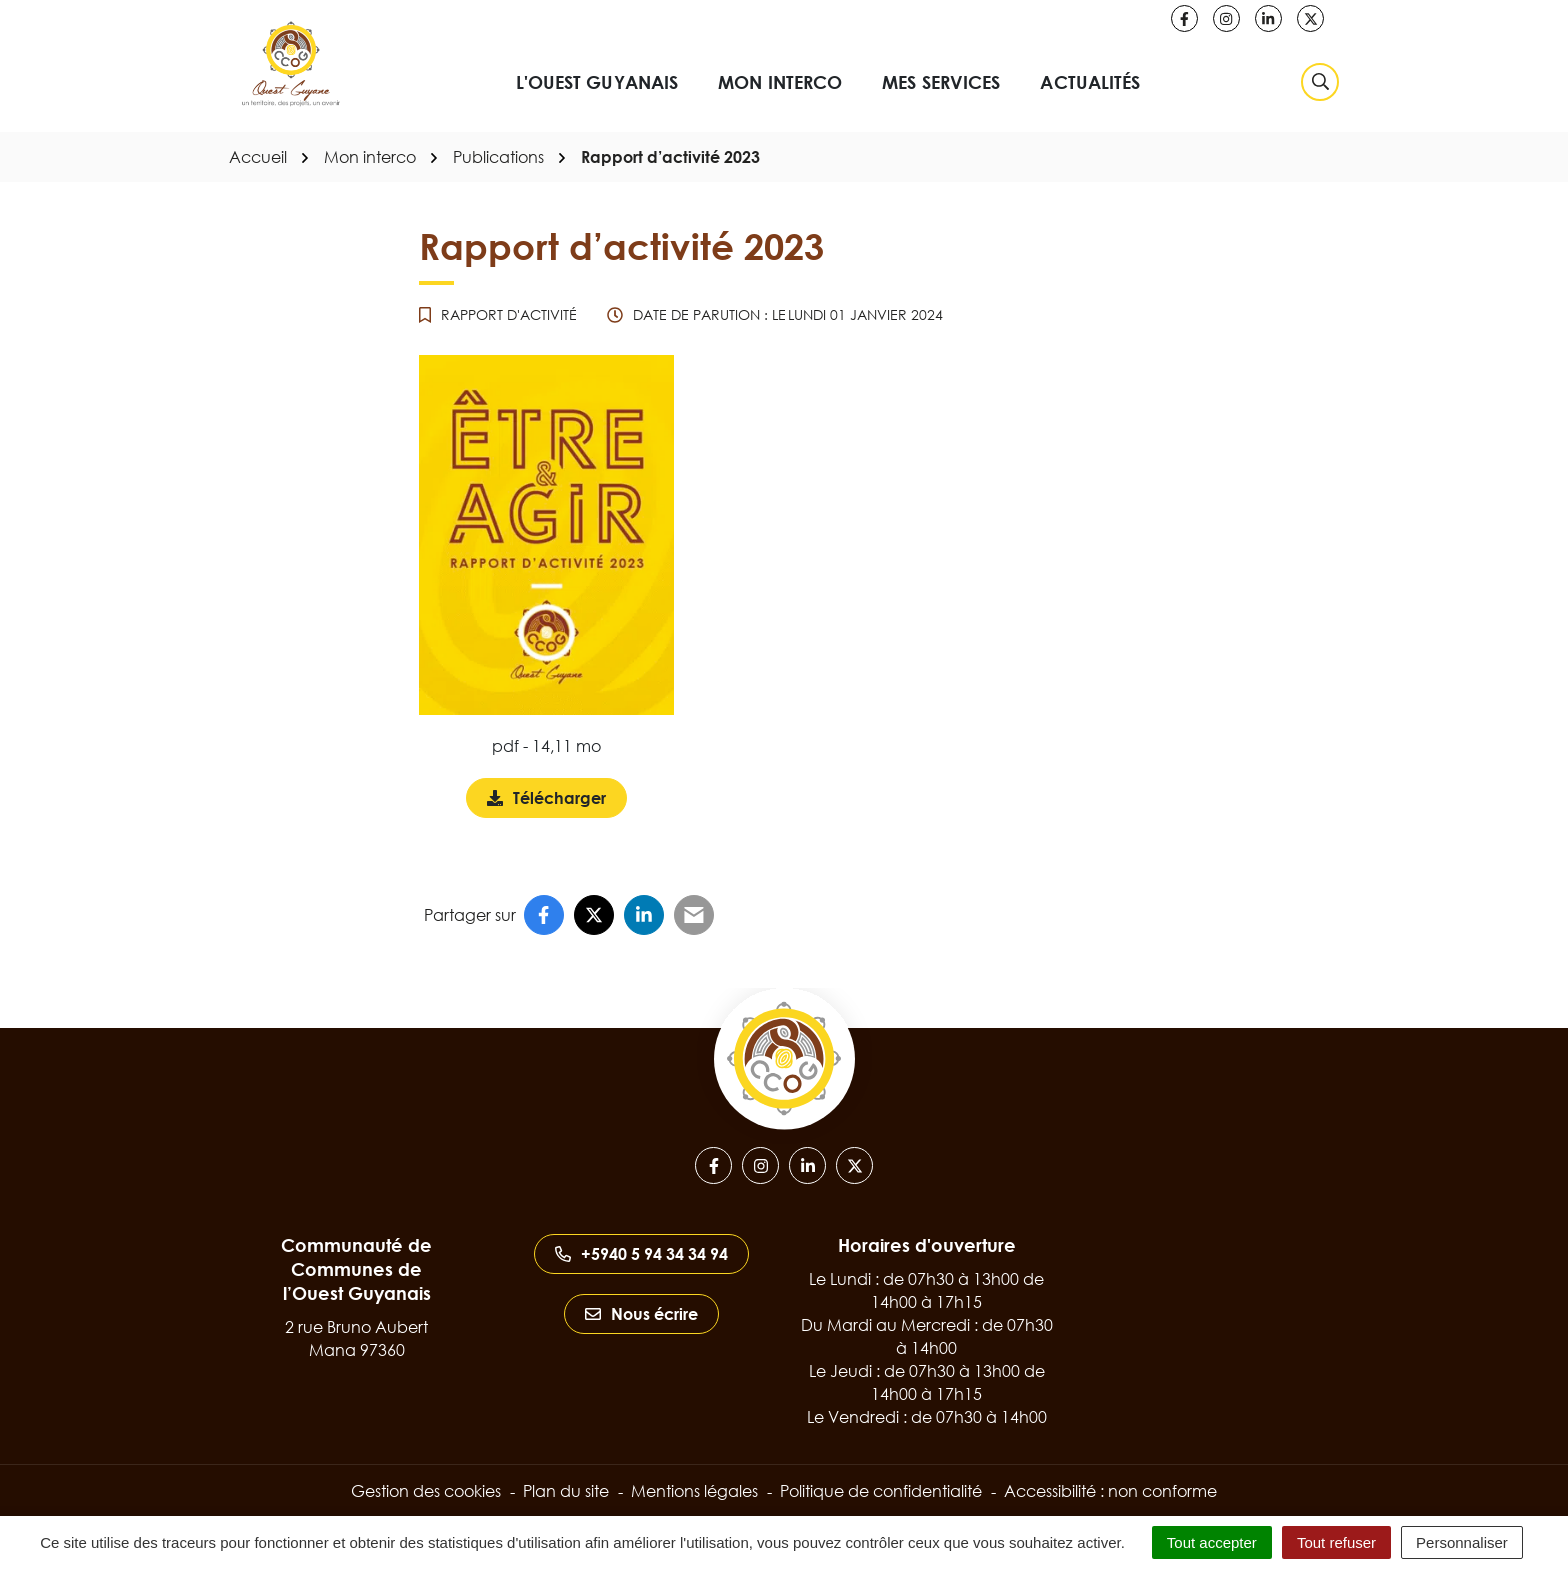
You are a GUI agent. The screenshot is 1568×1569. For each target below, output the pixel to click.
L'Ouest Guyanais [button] (597, 82)
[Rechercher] (1320, 82)
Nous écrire (641, 1314)
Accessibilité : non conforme (1110, 1491)
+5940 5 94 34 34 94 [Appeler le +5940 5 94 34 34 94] (641, 1254)
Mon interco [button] (780, 82)
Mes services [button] (941, 82)
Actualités (1090, 82)
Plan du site (566, 1491)
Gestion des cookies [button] (426, 1491)
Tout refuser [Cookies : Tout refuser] (1336, 1542)
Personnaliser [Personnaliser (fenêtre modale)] (1462, 1542)
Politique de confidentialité (881, 1491)
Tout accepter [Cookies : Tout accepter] (1212, 1542)
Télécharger (557, 803)
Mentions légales (694, 1491)
